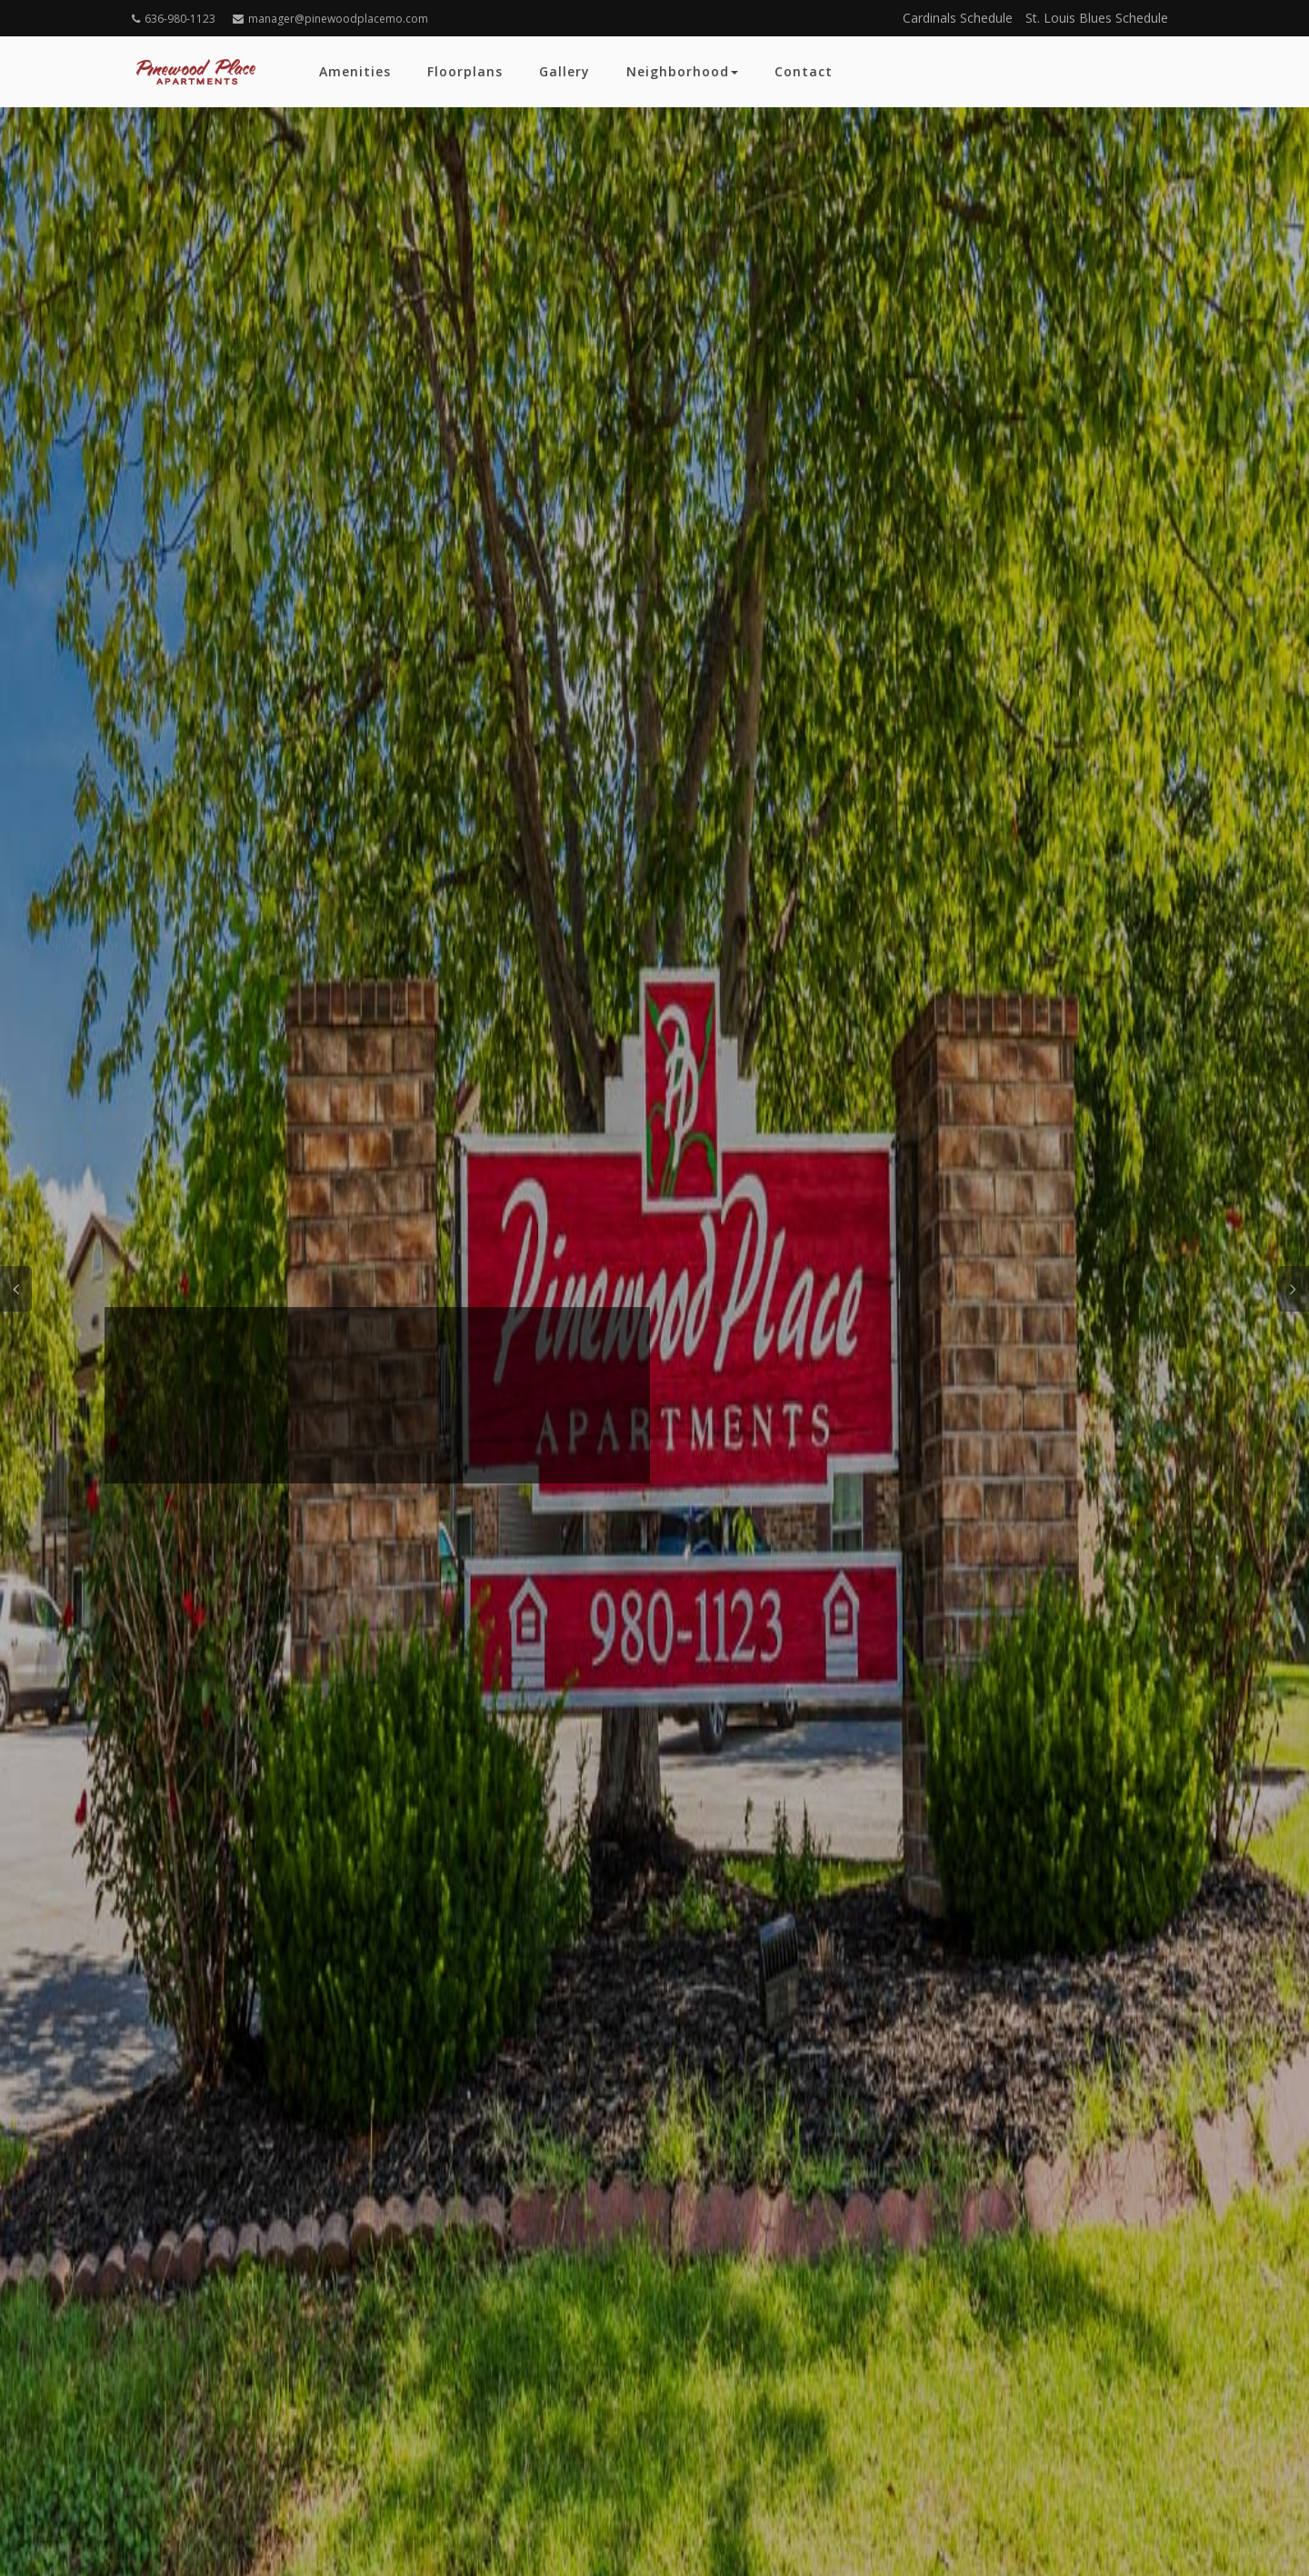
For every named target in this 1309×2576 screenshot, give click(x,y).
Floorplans (465, 71)
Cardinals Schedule (958, 17)
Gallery (564, 71)
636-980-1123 (173, 18)
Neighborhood (682, 71)
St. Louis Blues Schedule (1096, 17)
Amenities (355, 71)
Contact (803, 71)
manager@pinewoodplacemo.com (330, 18)
